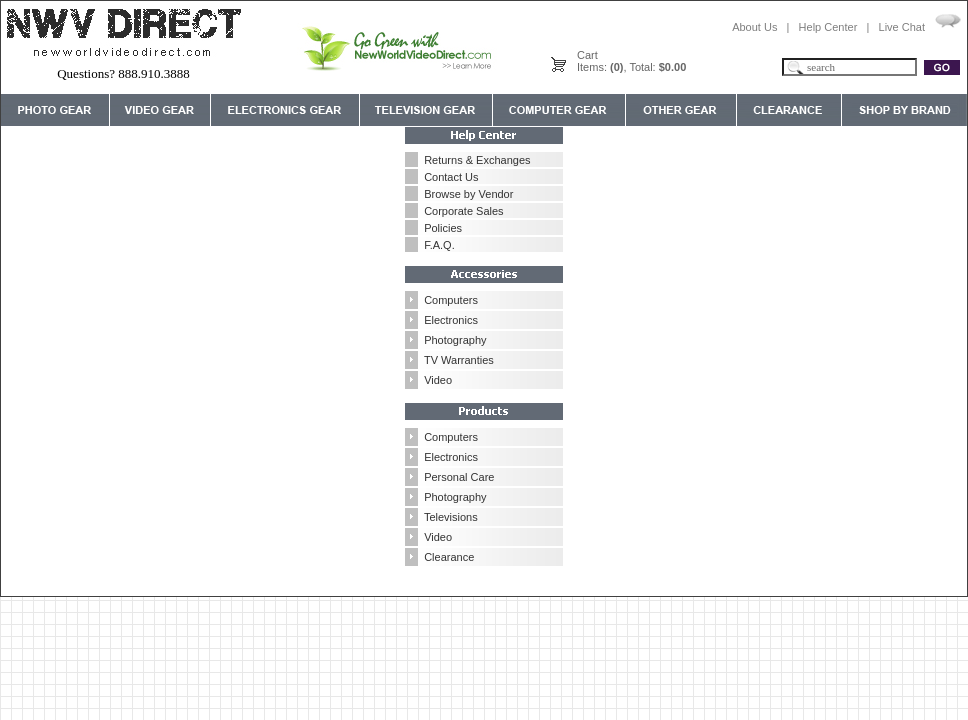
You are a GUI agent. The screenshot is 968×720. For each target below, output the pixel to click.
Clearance (449, 557)
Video (438, 380)
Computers (451, 300)
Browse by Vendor (468, 194)
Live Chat (902, 27)
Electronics (451, 320)
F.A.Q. (439, 245)
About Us (754, 27)
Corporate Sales (464, 211)
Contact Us (451, 177)
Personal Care (459, 477)
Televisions (451, 517)
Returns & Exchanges (477, 160)
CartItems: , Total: (631, 61)
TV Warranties (459, 360)
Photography (455, 340)
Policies (443, 228)
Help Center (828, 27)
